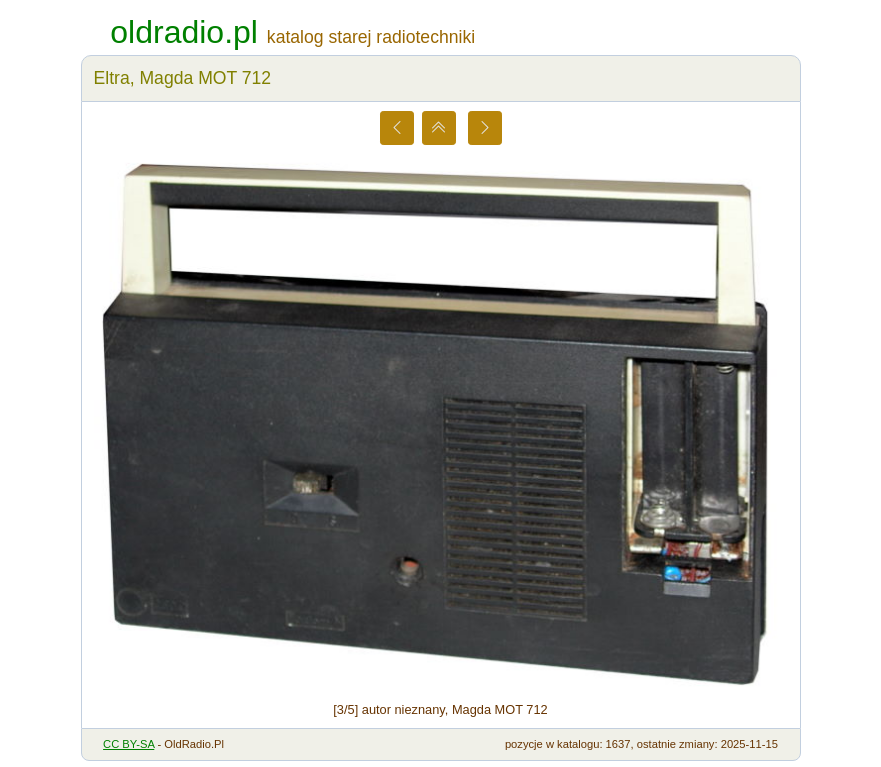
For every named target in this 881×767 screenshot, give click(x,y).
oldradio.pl (184, 32)
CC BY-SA (128, 744)
